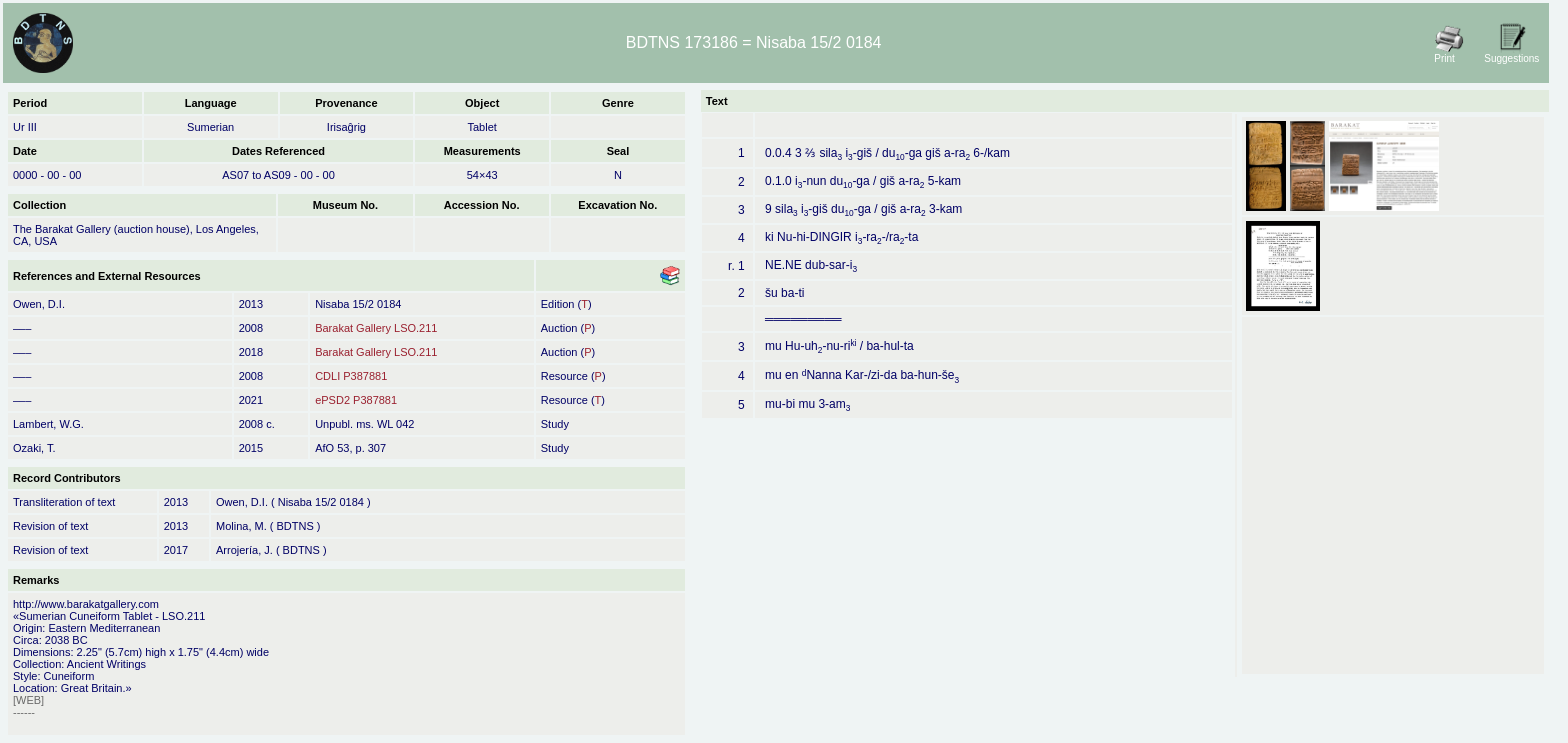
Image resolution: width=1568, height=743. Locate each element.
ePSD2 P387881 (356, 400)
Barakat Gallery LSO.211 (376, 328)
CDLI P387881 (351, 376)
